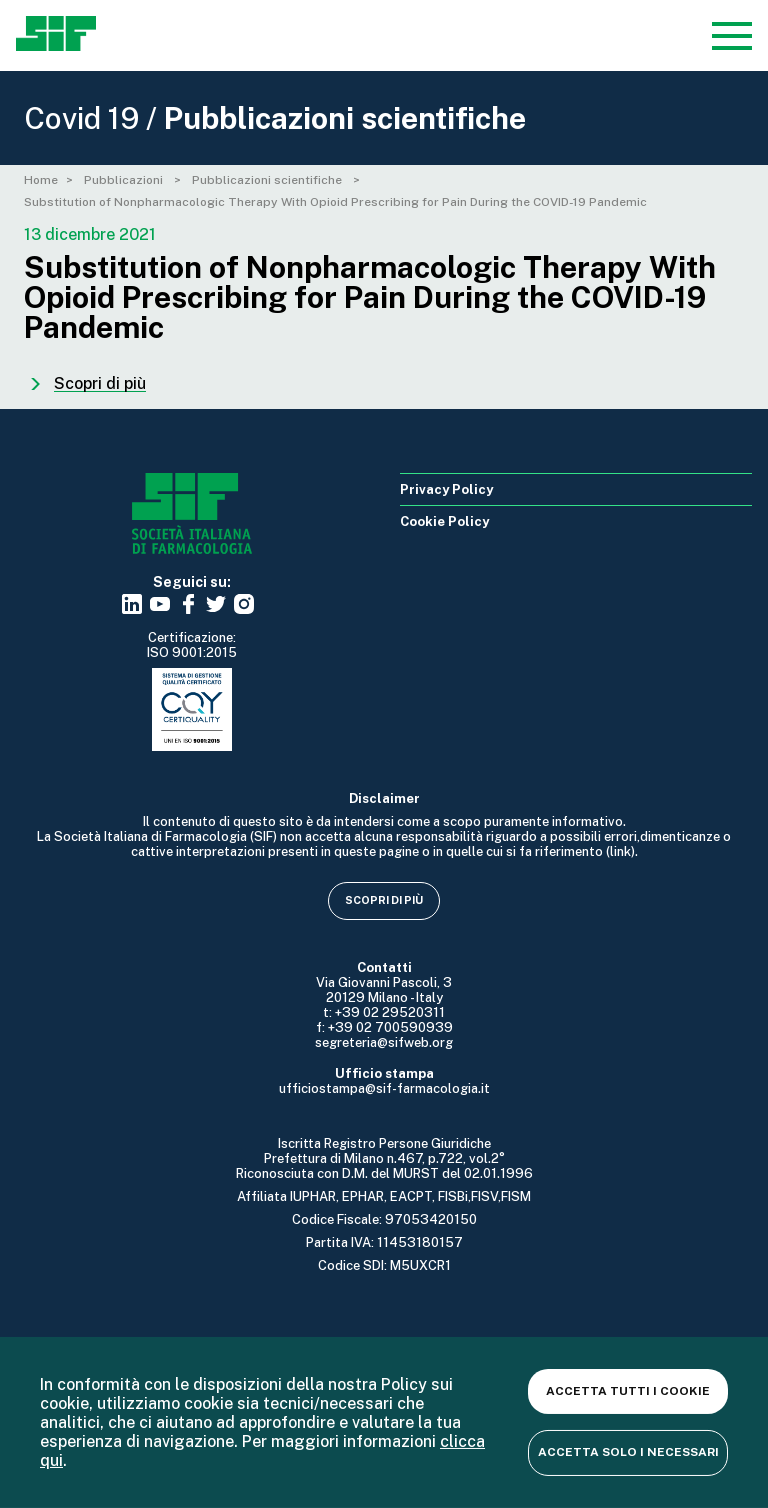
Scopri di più (384, 900)
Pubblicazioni (125, 180)
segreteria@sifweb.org (384, 1042)
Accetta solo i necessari (628, 1452)
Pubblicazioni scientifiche (268, 180)
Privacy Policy (446, 489)
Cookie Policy (444, 521)
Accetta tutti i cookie (628, 1391)
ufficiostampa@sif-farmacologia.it (384, 1088)
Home (41, 180)
